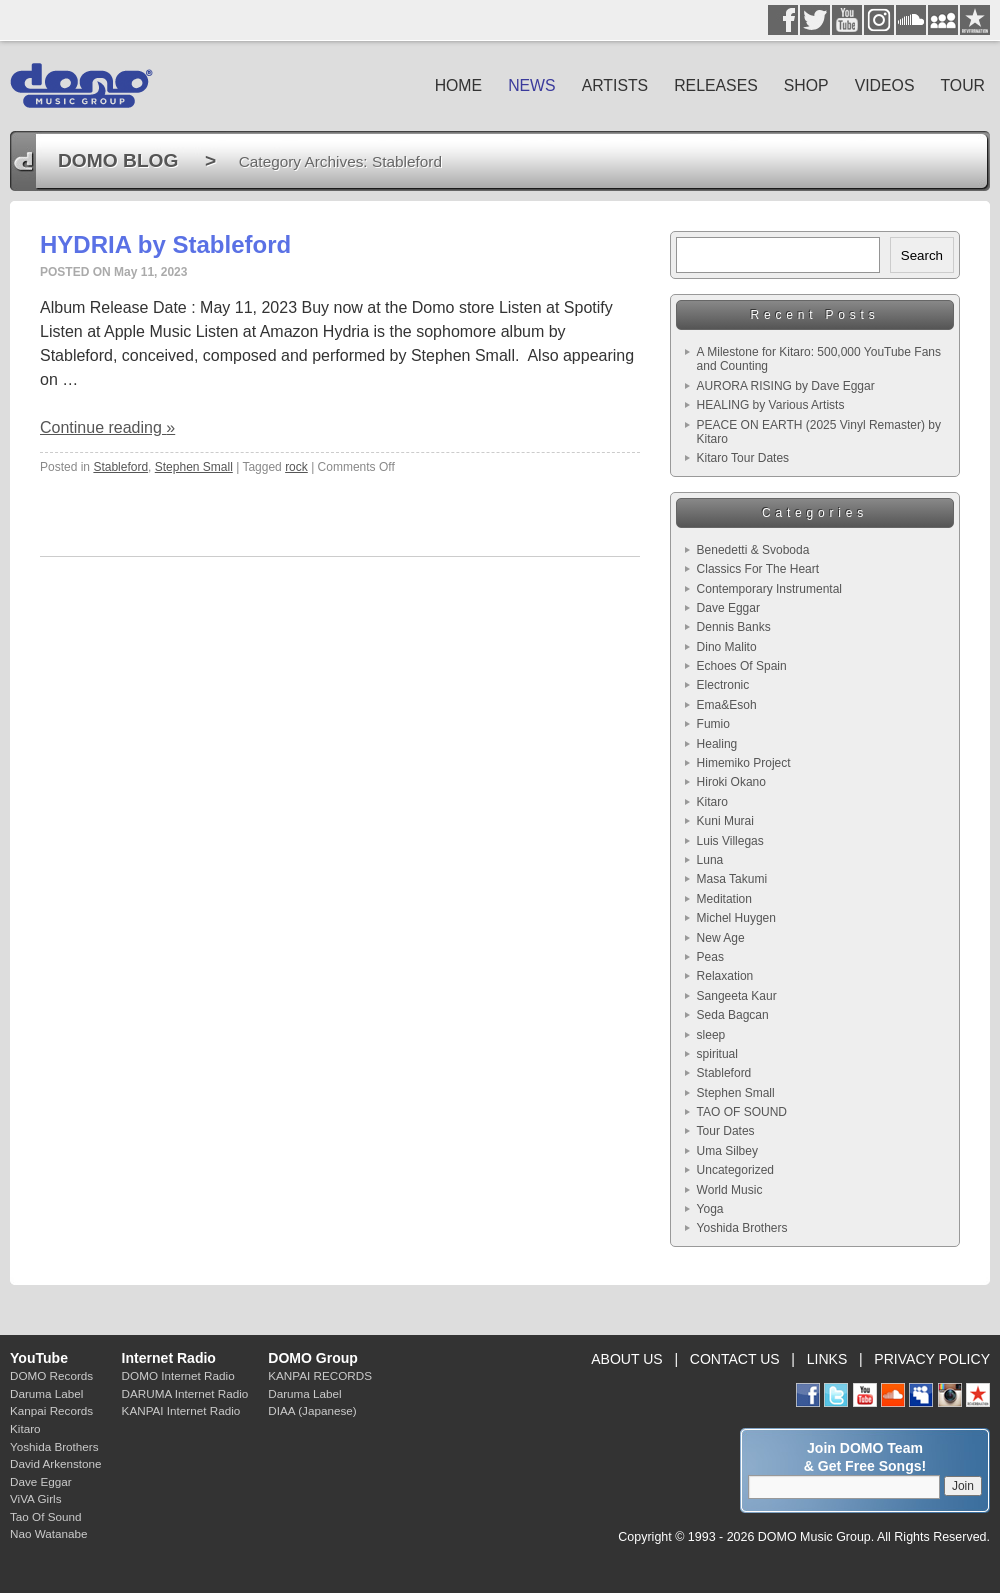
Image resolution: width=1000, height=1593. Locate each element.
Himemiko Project (744, 763)
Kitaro (712, 802)
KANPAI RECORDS (320, 1375)
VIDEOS (885, 85)
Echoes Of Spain (742, 666)
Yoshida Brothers (742, 1228)
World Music (730, 1190)
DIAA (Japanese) (312, 1410)
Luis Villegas (730, 841)
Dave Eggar (728, 608)
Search (922, 255)
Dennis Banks (734, 627)
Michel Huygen (736, 918)
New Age (721, 938)
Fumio (713, 724)
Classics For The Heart (758, 569)
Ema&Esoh (727, 705)
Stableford (120, 467)
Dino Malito (727, 647)
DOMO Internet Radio (178, 1375)
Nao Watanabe (49, 1533)
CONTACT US (735, 1359)
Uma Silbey (727, 1151)
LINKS (827, 1359)
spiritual (717, 1054)
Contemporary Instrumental (769, 589)
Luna (710, 860)
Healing (717, 744)
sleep (711, 1035)
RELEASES (716, 85)
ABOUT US (626, 1359)
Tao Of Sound (45, 1516)
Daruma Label (46, 1393)
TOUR (962, 85)
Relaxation (725, 976)
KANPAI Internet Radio (181, 1410)
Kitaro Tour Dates (743, 458)
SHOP (806, 85)
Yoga (710, 1209)
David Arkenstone (56, 1463)
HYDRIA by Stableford (165, 244)
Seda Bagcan (733, 1015)
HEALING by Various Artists (771, 405)
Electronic (723, 685)
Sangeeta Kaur (737, 996)
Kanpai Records (51, 1410)
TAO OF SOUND (742, 1112)
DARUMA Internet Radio (185, 1393)
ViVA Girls (36, 1498)
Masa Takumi (732, 879)
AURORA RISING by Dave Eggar (786, 386)
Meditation (724, 899)
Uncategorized (735, 1170)
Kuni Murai (725, 821)
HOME (459, 85)
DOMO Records (51, 1375)
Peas (710, 957)
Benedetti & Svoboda (753, 550)
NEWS (532, 85)
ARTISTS (615, 85)
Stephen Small (194, 467)
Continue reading (107, 427)
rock (296, 467)
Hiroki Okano (731, 782)
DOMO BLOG (118, 160)
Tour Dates (726, 1131)
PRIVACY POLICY (932, 1359)
